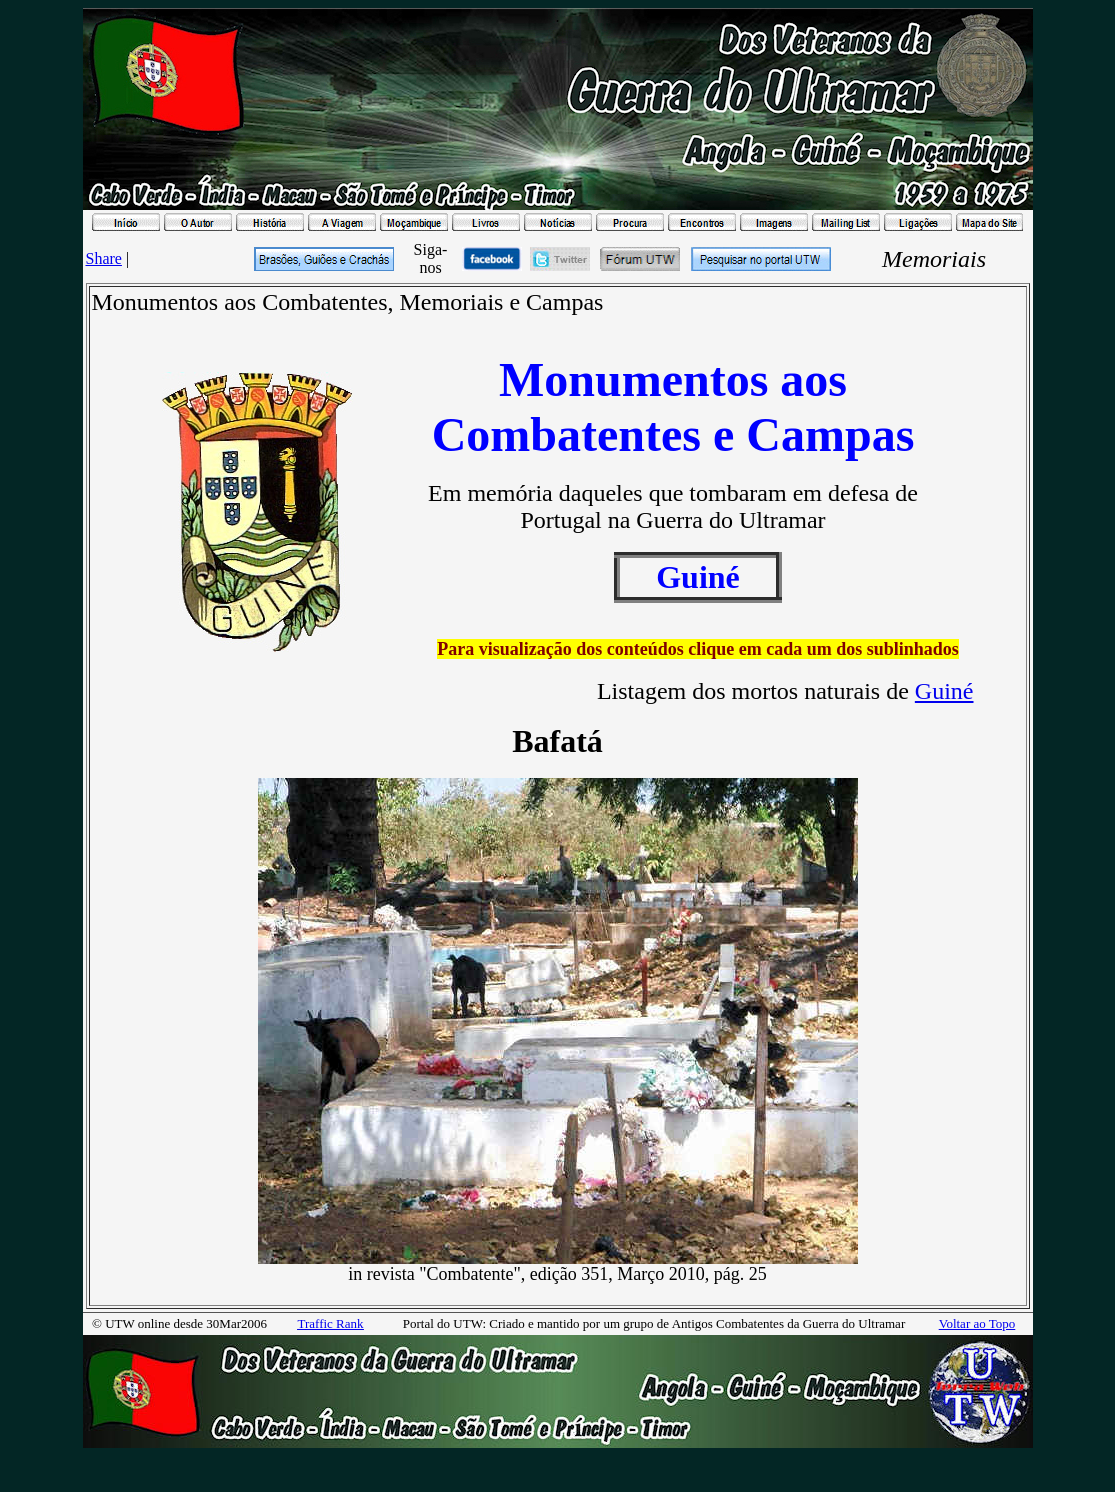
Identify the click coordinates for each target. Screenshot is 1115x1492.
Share (104, 258)
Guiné (944, 691)
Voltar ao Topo (977, 1323)
